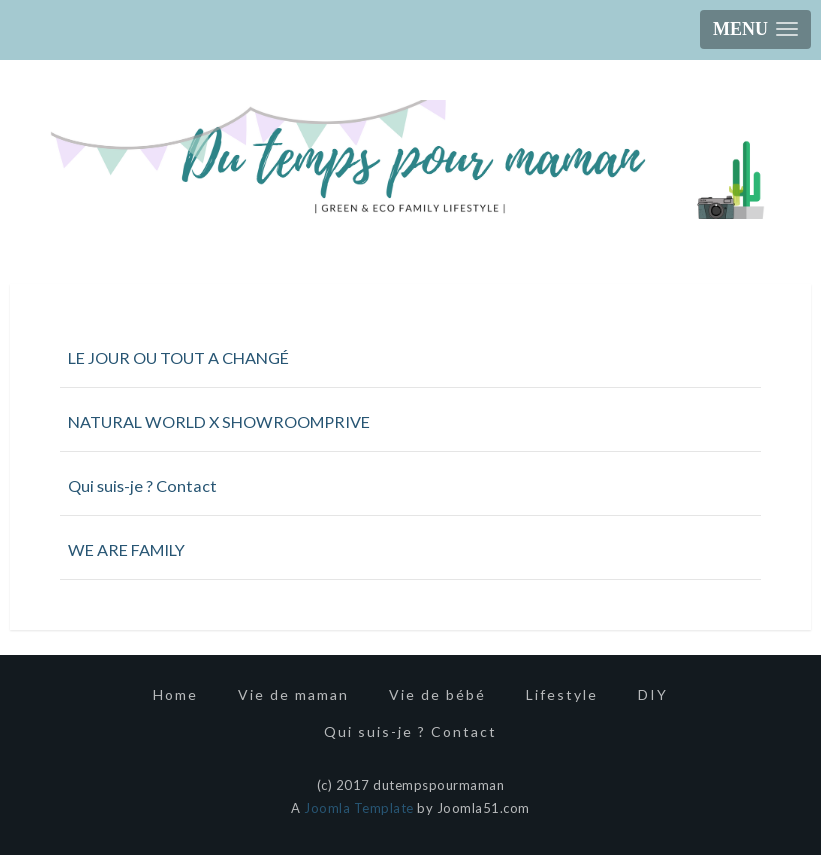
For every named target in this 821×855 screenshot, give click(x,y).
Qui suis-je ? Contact (142, 485)
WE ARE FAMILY (126, 549)
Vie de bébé (437, 694)
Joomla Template (359, 808)
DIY (653, 694)
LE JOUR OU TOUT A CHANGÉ (178, 357)
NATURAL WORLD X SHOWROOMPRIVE (219, 421)
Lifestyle (562, 694)
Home (175, 694)
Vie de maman (293, 694)
